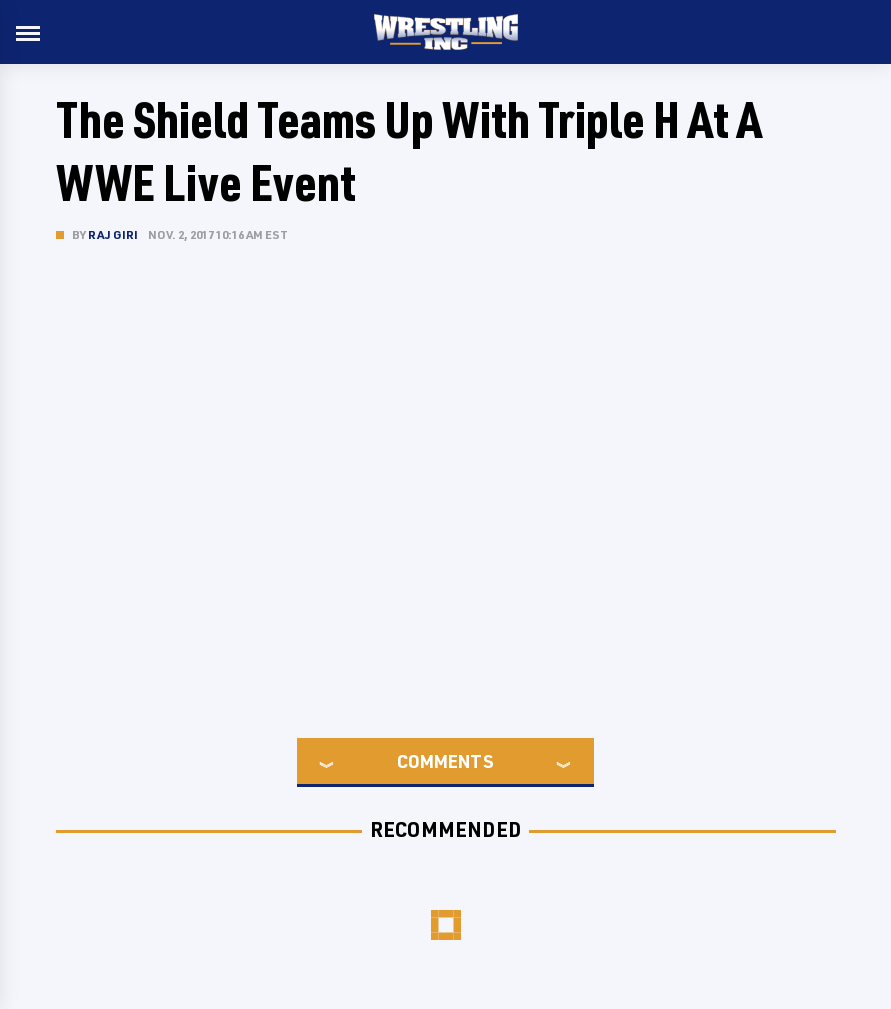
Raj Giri (113, 234)
